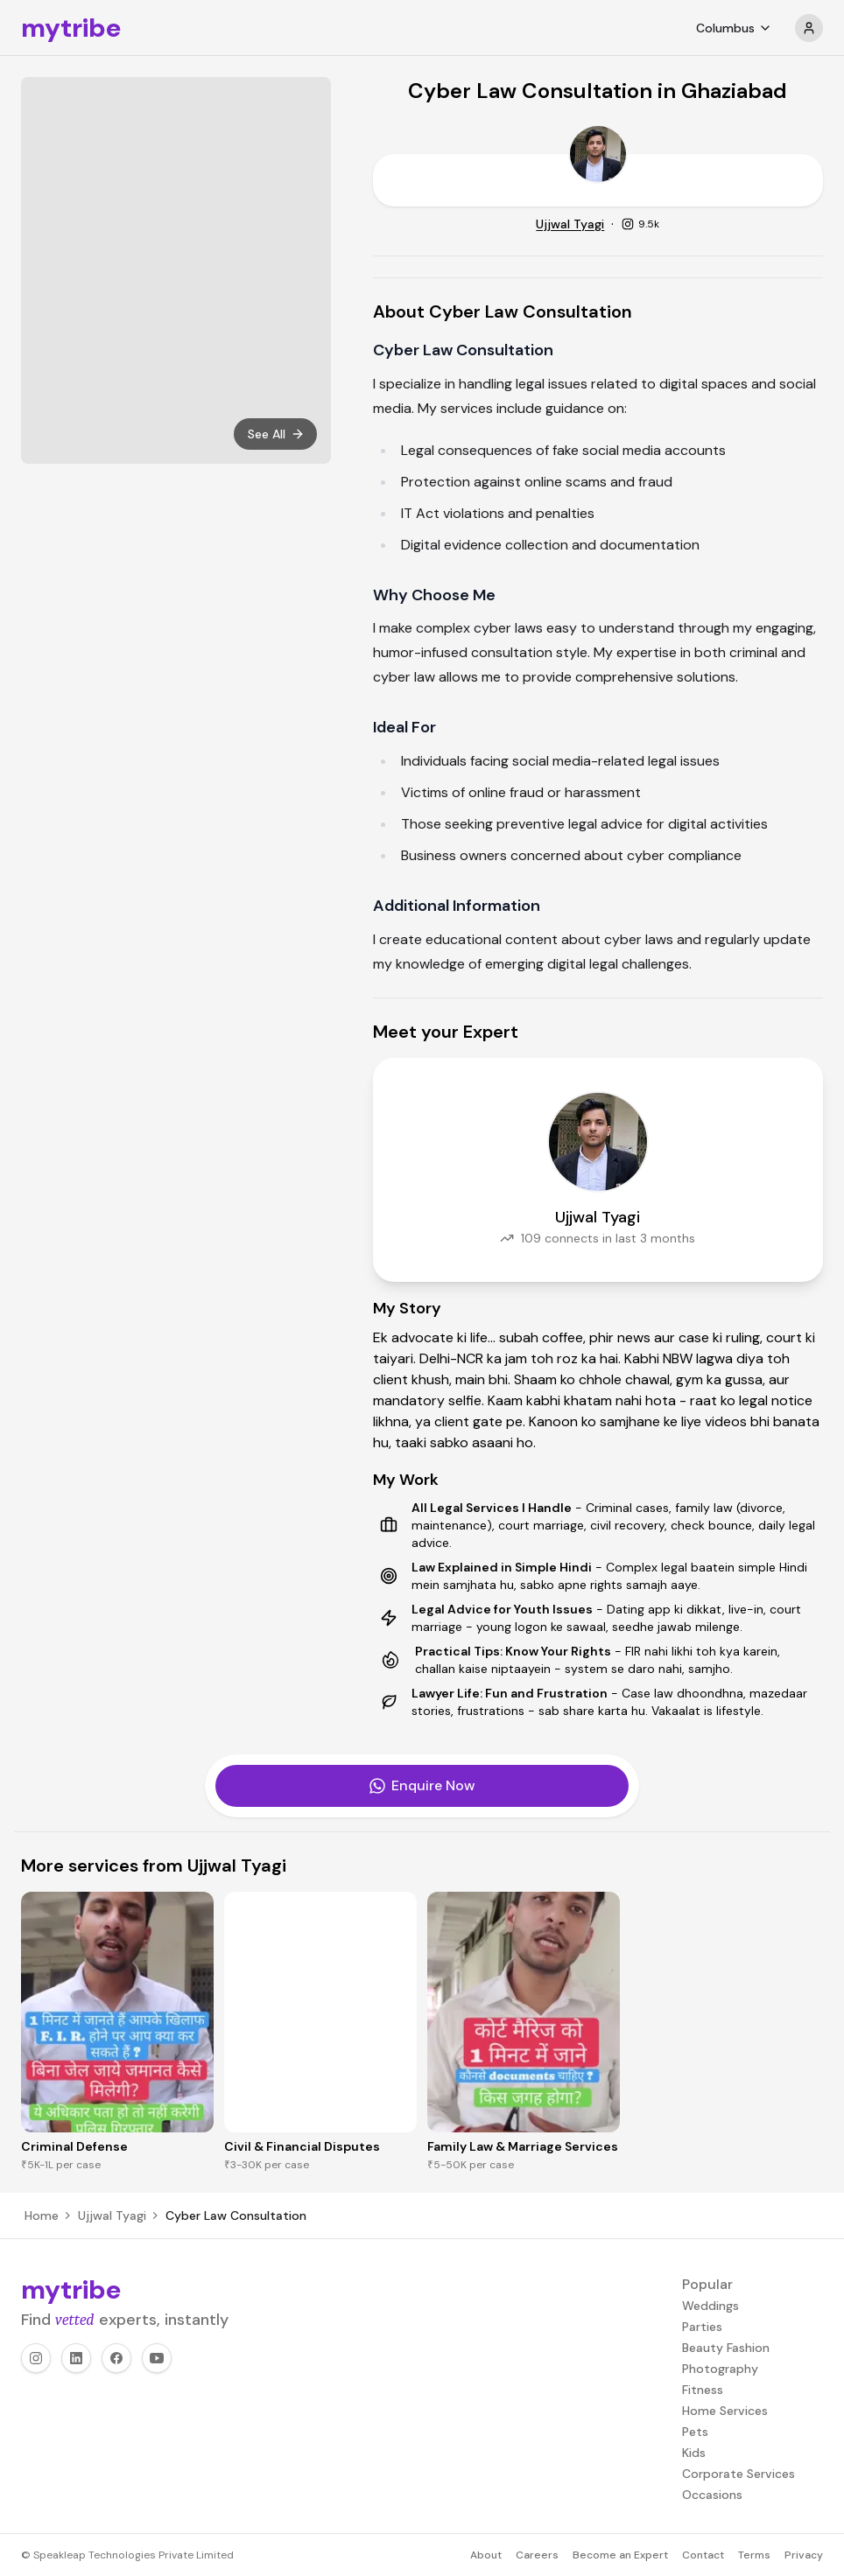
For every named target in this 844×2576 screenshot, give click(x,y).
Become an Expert (620, 2555)
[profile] (809, 28)
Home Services (725, 2410)
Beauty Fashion (726, 2348)
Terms (754, 2555)
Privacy (803, 2555)
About (486, 2555)
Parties (702, 2326)
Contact (703, 2555)
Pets (695, 2432)
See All (276, 434)
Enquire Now (422, 1785)
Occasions (712, 2494)
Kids (694, 2452)
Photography (720, 2368)
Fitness (702, 2390)
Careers (537, 2555)
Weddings (710, 2306)
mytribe (71, 28)
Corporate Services (738, 2474)
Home (42, 2215)
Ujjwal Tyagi (570, 224)
